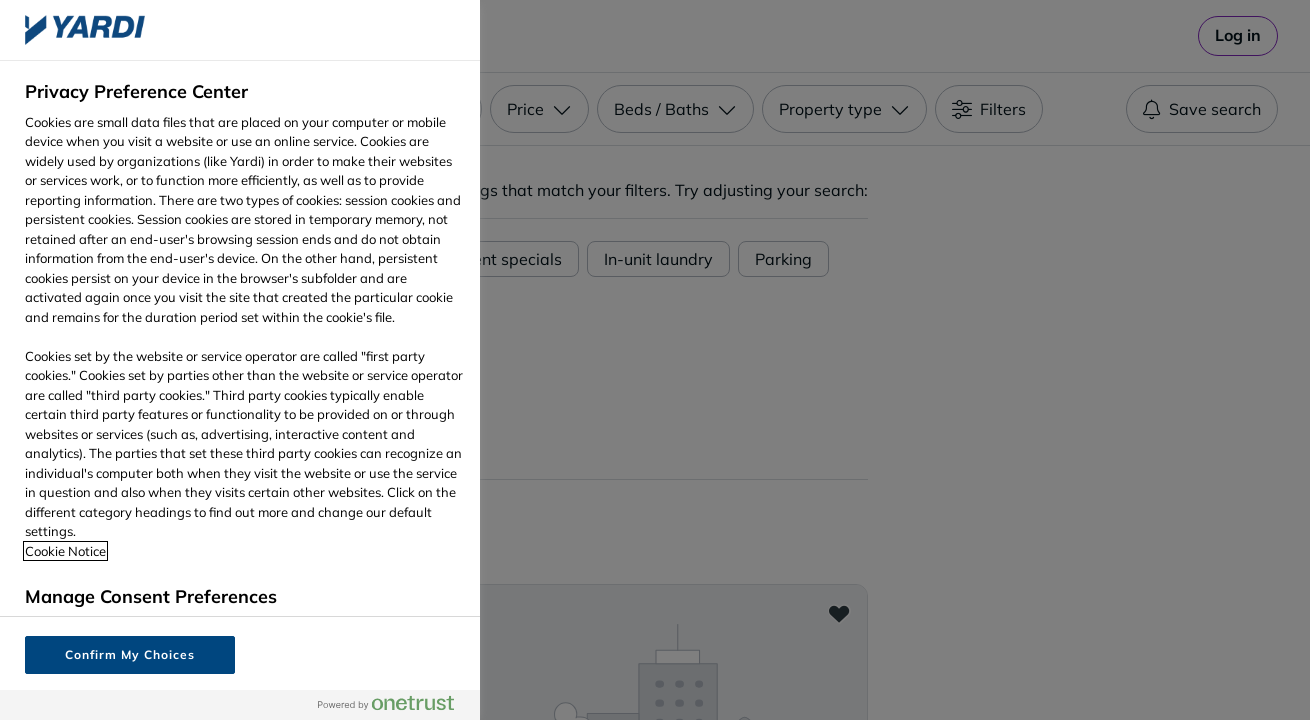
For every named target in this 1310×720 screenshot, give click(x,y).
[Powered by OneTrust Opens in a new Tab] (394, 704)
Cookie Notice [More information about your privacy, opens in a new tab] (65, 551)
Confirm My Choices (129, 654)
